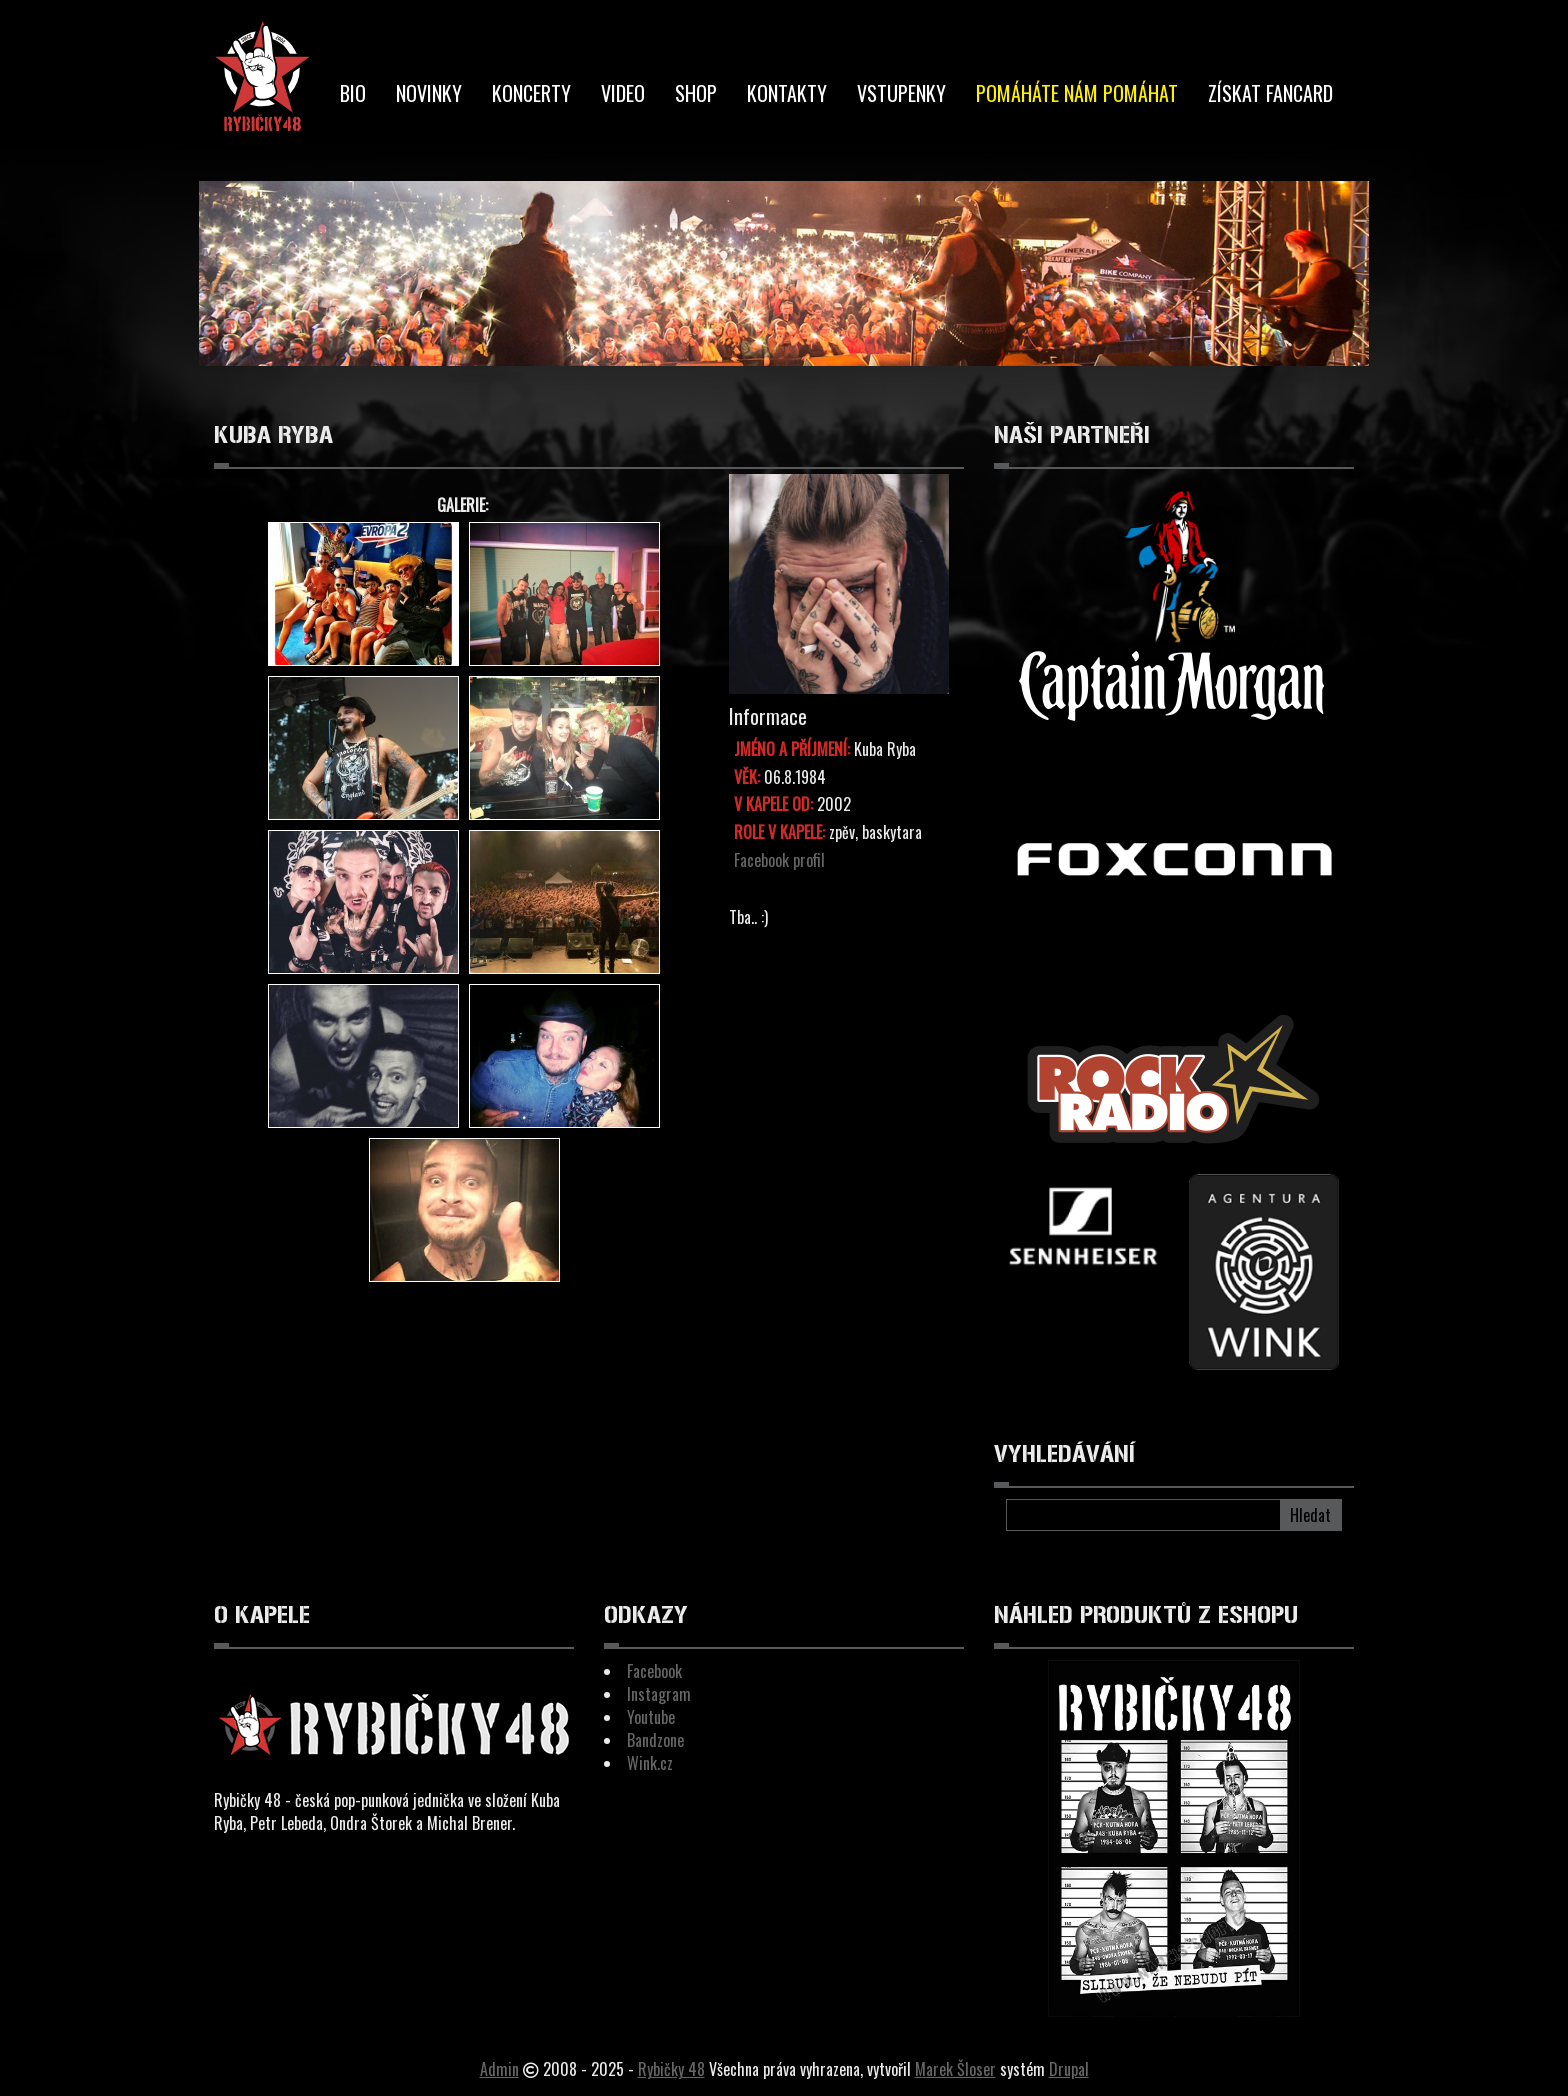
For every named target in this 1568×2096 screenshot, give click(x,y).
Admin (499, 2069)
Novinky (429, 93)
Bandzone (655, 1740)
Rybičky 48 (671, 2069)
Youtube (651, 1717)
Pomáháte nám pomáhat (1077, 93)
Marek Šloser (955, 2069)
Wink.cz (650, 1763)
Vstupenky (901, 93)
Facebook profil (779, 860)
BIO (353, 93)
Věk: (747, 777)
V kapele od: (773, 804)
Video (623, 93)
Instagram (659, 1694)
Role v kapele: (779, 832)
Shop (696, 93)
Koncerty (531, 93)
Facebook (654, 1671)
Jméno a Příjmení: (792, 749)
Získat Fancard (1270, 93)
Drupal (1069, 2069)
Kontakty (787, 93)
